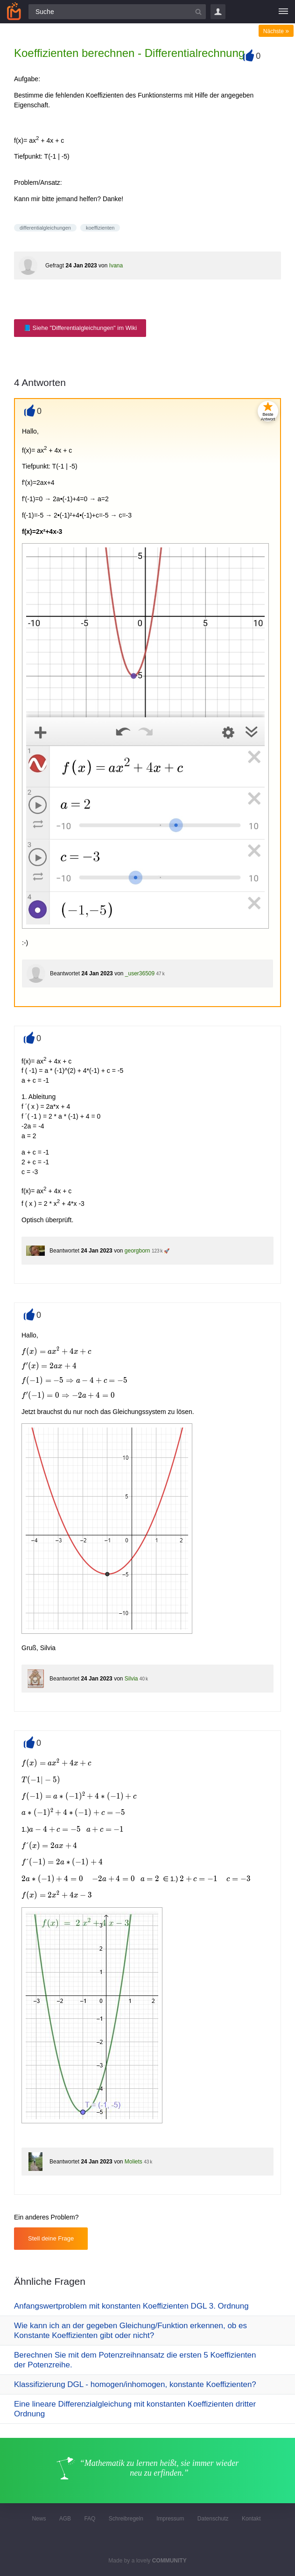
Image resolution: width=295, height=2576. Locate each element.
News (39, 2518)
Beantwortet (65, 973)
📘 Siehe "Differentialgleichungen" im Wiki (80, 327)
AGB (65, 2518)
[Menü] (283, 11)
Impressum (170, 2518)
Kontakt (251, 2518)
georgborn (137, 1250)
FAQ (89, 2518)
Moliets (133, 2161)
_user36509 (140, 973)
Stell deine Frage (51, 2238)
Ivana (116, 265)
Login (218, 11)
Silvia (131, 1678)
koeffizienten (100, 228)
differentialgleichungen (45, 228)
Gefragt (54, 265)
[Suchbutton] (198, 11)
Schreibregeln (126, 2518)
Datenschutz (213, 2518)
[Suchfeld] (117, 11)
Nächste (276, 31)
